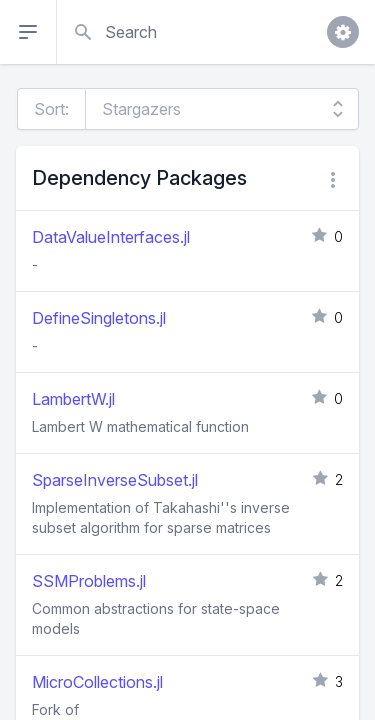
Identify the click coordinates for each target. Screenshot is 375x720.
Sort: (51, 109)
